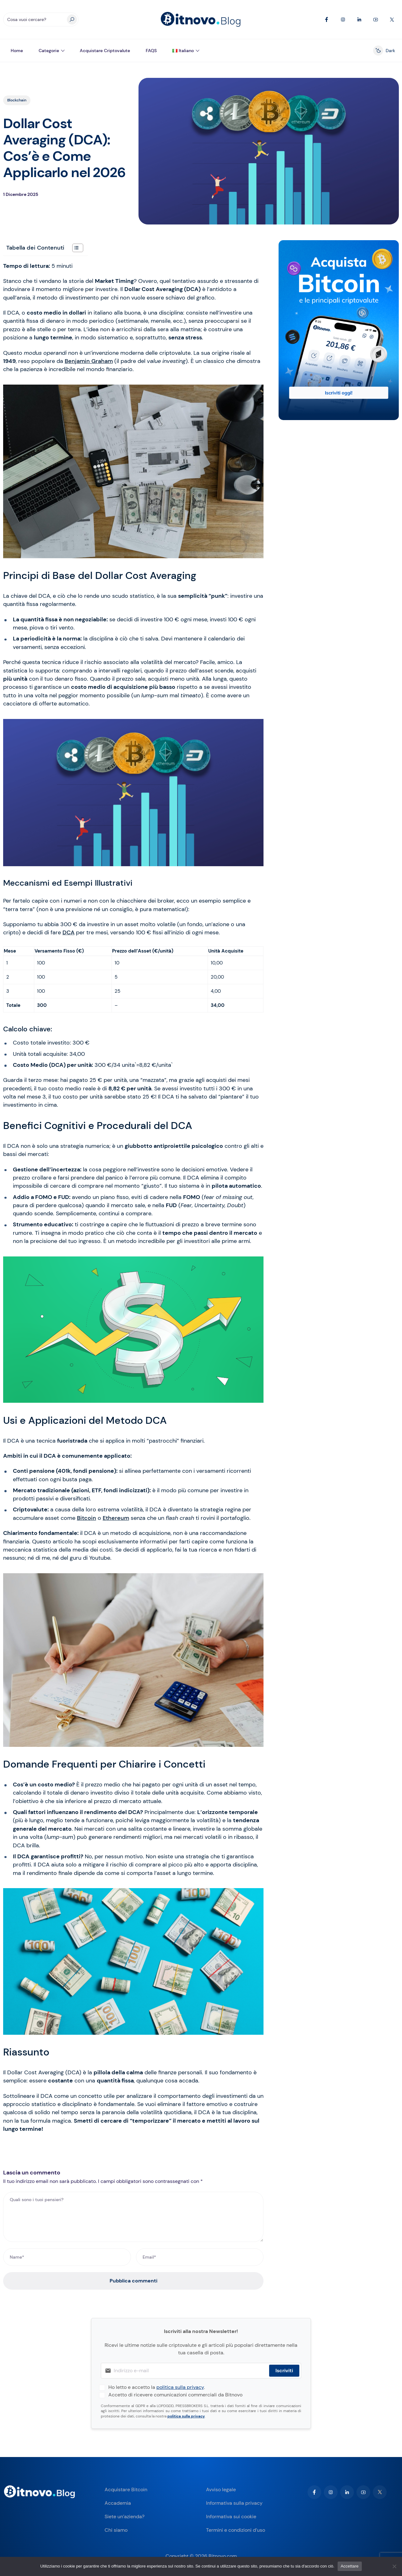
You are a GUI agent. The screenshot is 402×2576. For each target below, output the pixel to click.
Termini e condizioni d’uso (235, 2530)
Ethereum (116, 1518)
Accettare (350, 2566)
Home (17, 50)
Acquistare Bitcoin (126, 2489)
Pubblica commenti (133, 2280)
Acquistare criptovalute (105, 50)
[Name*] (67, 2257)
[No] (394, 2566)
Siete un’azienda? (124, 2516)
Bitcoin (86, 1518)
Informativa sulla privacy (234, 2503)
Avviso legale (221, 2489)
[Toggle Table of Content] (75, 247)
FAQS (151, 50)
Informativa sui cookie (231, 2516)
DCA (68, 932)
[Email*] (200, 2257)
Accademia (118, 2503)
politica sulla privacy (180, 2387)
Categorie (49, 50)
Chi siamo (116, 2530)
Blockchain (16, 100)
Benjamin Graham (89, 361)
